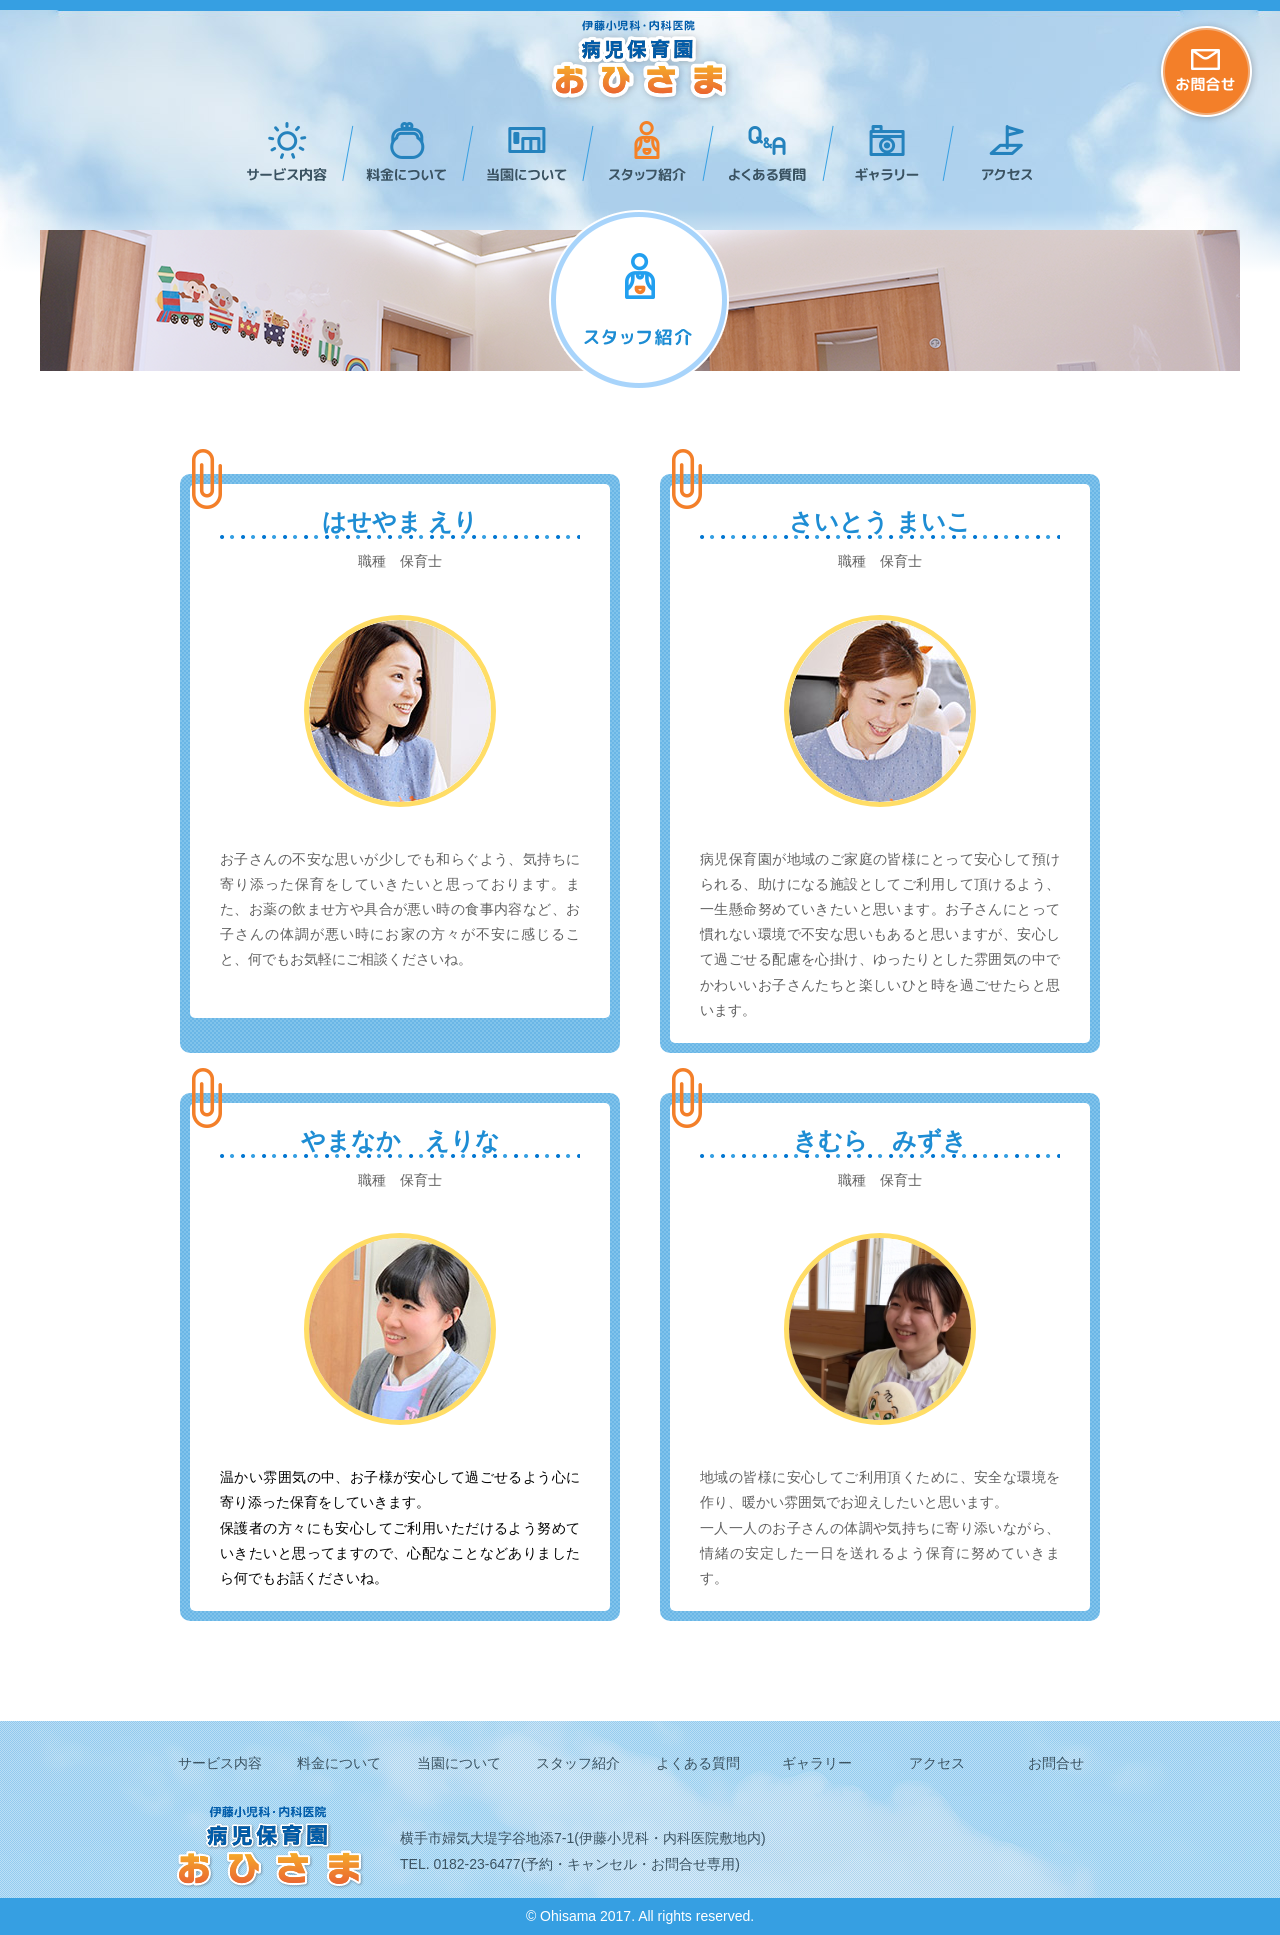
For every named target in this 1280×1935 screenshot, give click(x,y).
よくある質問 (760, 151)
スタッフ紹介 (640, 151)
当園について (520, 151)
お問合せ (1056, 1763)
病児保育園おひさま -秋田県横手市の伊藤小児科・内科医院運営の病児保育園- (640, 63)
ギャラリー (880, 151)
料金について (400, 151)
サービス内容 (280, 151)
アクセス (1000, 151)
